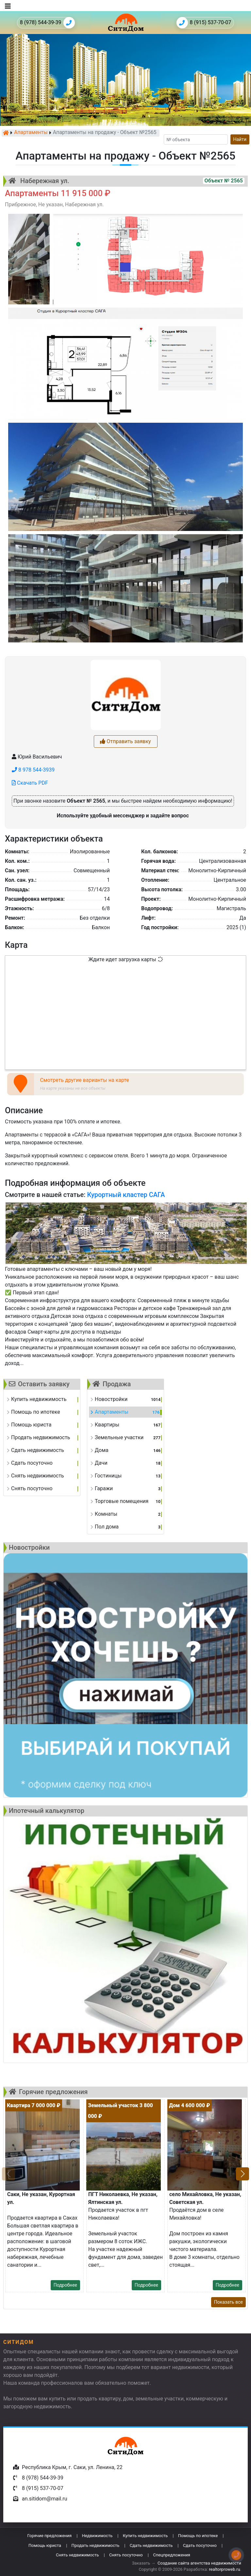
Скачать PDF (30, 783)
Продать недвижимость (96, 2545)
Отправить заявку (125, 741)
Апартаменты (31, 132)
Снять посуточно (126, 2554)
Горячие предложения (49, 2535)
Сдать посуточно (200, 2545)
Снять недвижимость (77, 2554)
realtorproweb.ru (224, 2569)
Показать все (228, 2302)
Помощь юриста (44, 2545)
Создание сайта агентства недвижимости (199, 2563)
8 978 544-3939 (33, 770)
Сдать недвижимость (151, 2545)
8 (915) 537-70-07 (203, 22)
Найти (240, 139)
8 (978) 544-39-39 (47, 22)
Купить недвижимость (145, 2535)
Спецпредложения (171, 2554)
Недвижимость (97, 2535)
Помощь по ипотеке (198, 2535)
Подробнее (65, 2285)
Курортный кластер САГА (126, 1195)
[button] (242, 2173)
